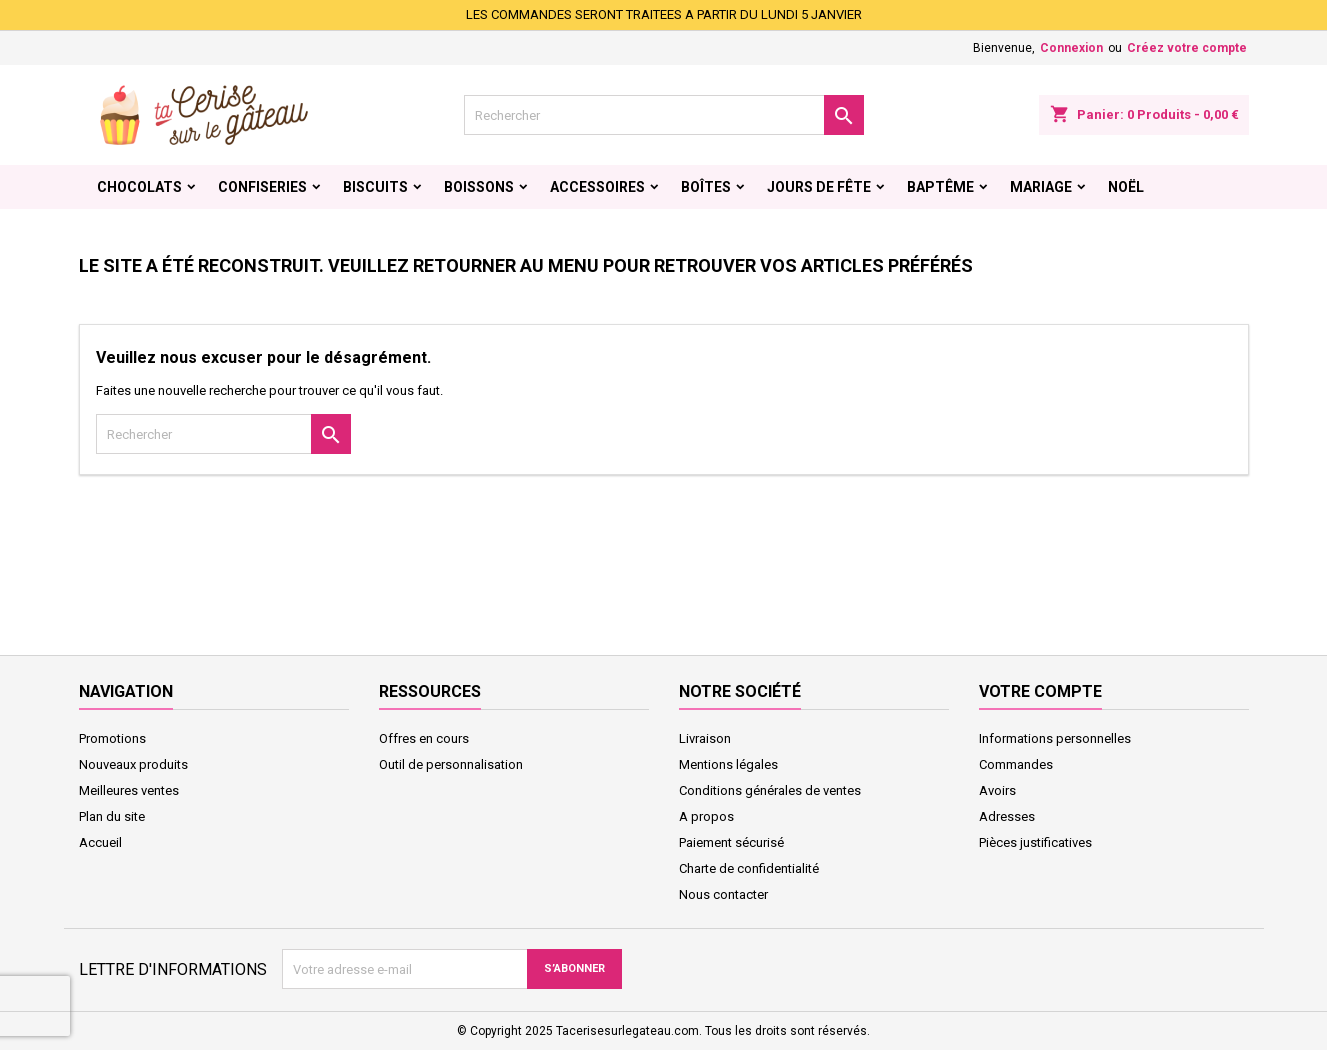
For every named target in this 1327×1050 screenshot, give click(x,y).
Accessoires (597, 187)
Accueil (100, 842)
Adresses (1007, 816)
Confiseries (262, 187)
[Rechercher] (664, 115)
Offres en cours (424, 738)
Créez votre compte (1187, 48)
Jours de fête (819, 187)
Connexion (1071, 48)
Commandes (1016, 764)
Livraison (705, 738)
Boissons (479, 187)
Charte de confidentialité (749, 868)
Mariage (1041, 187)
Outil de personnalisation (451, 764)
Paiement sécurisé (731, 842)
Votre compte (1040, 691)
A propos (706, 816)
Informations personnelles (1055, 738)
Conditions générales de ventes (770, 790)
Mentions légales (728, 764)
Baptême (940, 187)
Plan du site (112, 816)
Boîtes (706, 187)
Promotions (112, 738)
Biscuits (375, 187)
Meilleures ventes (129, 790)
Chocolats (139, 187)
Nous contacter (723, 894)
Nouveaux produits (133, 764)
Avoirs (997, 790)
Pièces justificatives (1035, 842)
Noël (1126, 187)
